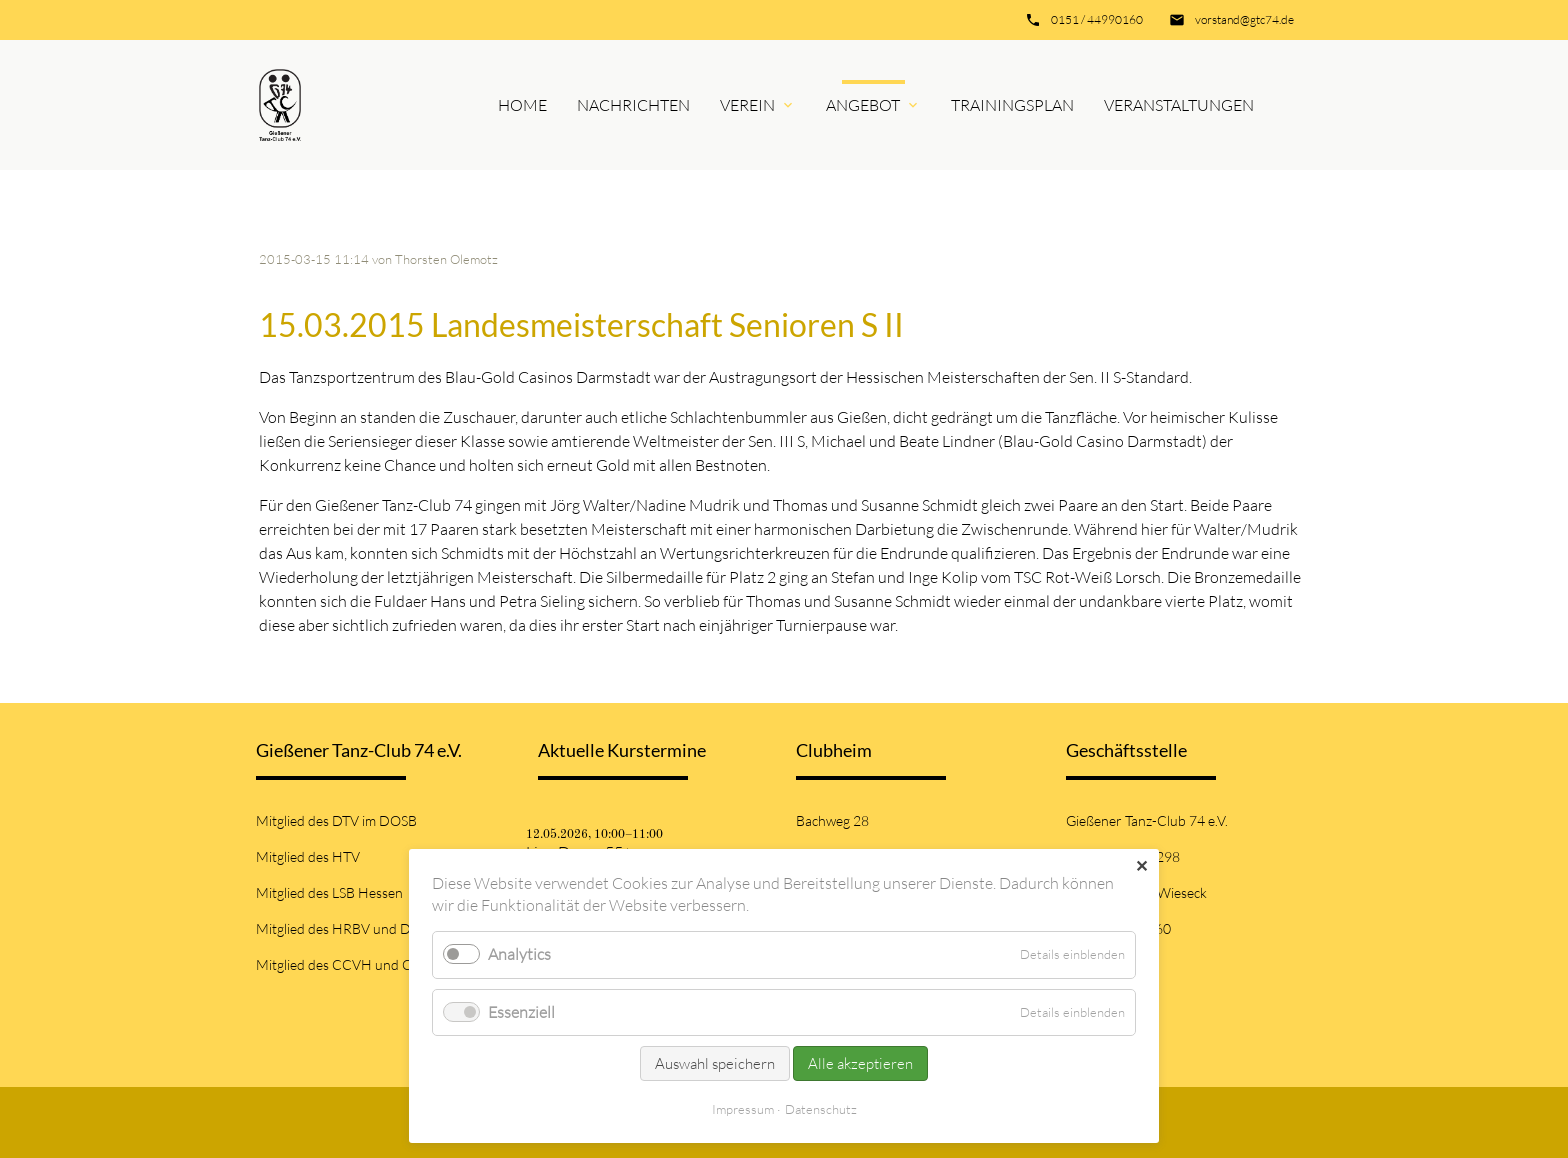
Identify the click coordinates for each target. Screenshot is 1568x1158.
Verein (747, 105)
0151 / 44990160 (1097, 19)
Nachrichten (633, 105)
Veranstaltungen (1179, 105)
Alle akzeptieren (860, 1063)
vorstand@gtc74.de (1244, 19)
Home (522, 105)
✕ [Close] (1141, 866)
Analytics (519, 954)
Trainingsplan (1012, 105)
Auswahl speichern (715, 1063)
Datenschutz (821, 1109)
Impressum (743, 1109)
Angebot (863, 105)
